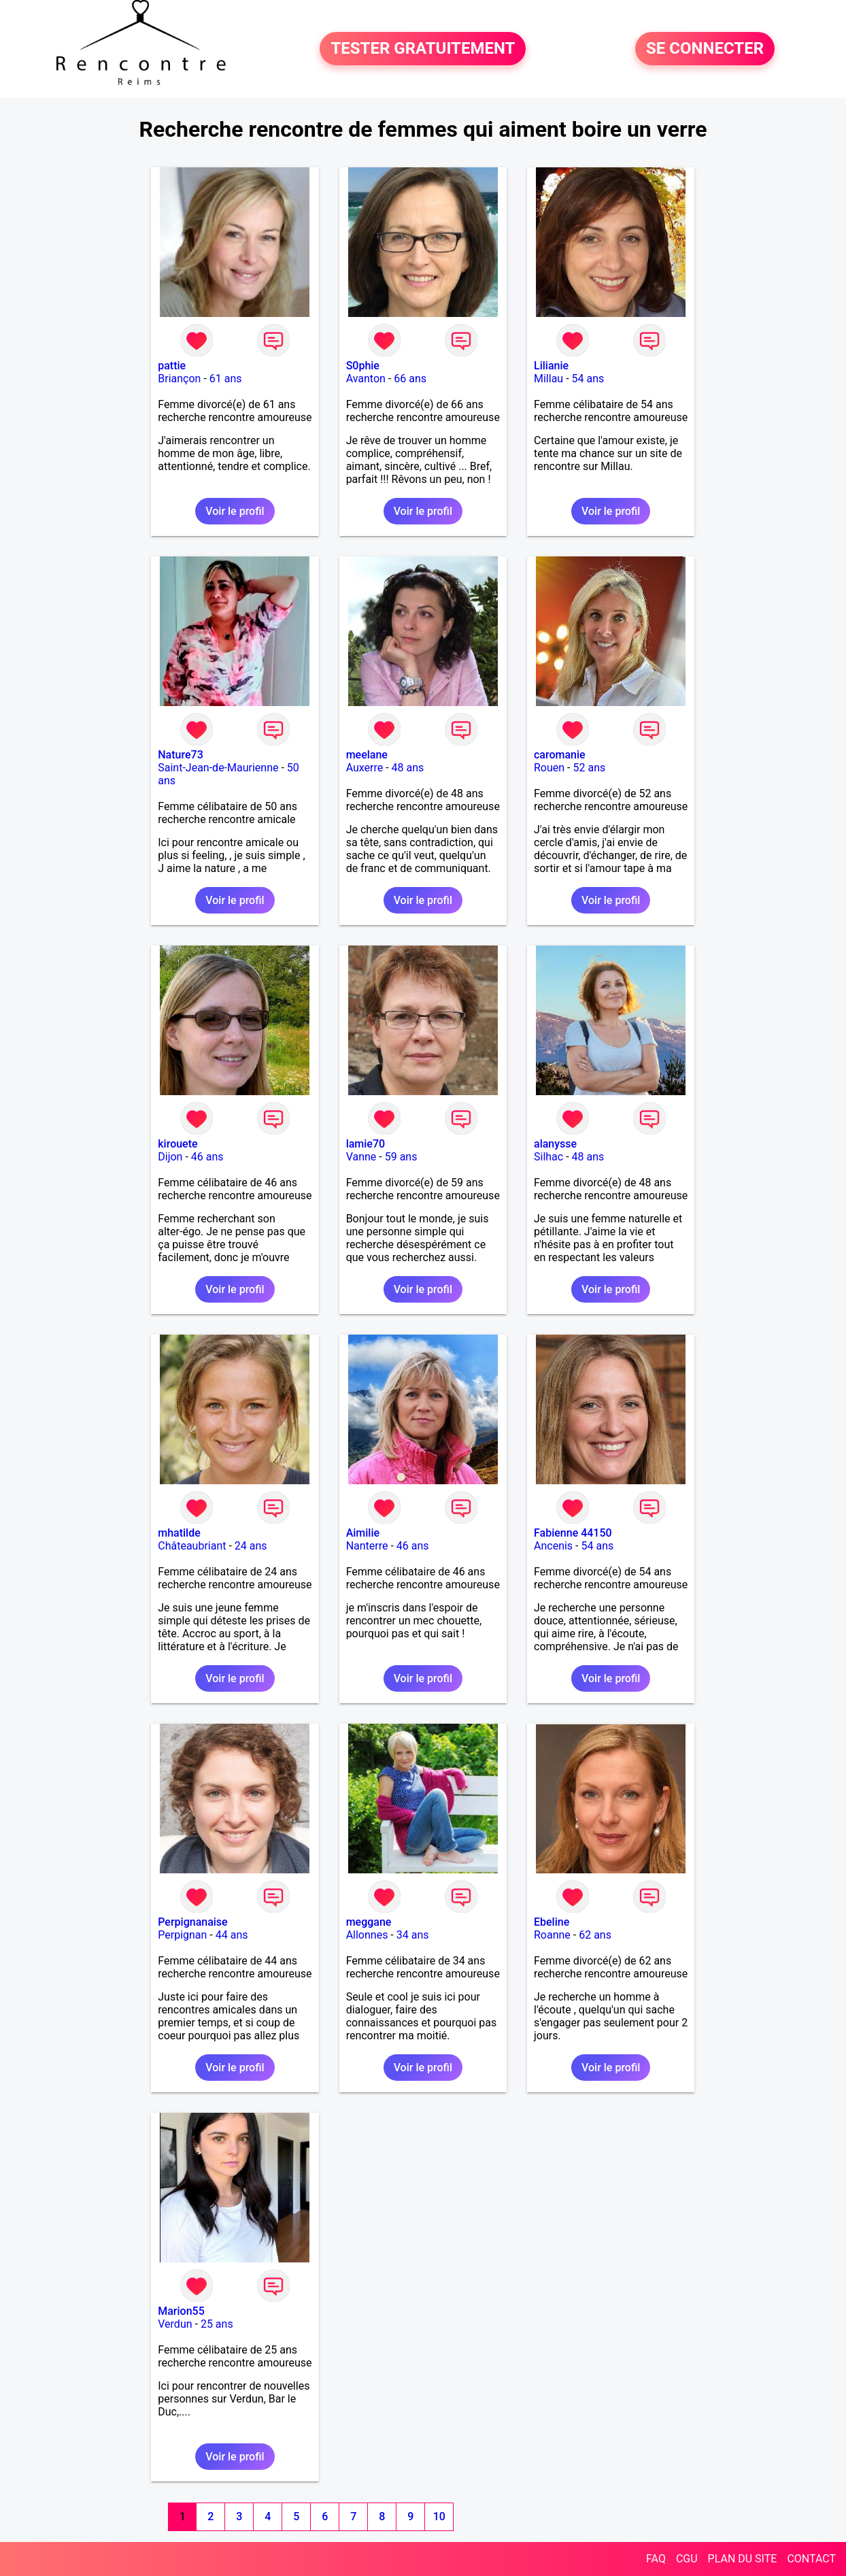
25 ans (217, 2324)
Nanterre (367, 1545)
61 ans (225, 378)
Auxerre (365, 767)
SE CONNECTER (705, 48)
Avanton (366, 378)
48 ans (408, 767)
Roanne (552, 1934)
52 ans (589, 767)
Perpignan (182, 1934)
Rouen (549, 767)
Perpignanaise (192, 1922)
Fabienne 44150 (573, 1532)
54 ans (588, 378)
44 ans (232, 1934)
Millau (548, 378)
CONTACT (811, 2558)
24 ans (251, 1545)
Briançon (179, 378)
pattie (172, 365)
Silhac (548, 1156)
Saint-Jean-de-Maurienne (218, 767)
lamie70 (365, 1143)
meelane (367, 754)
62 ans (595, 1934)
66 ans (410, 378)
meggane (369, 1922)
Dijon (170, 1156)
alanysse (555, 1143)
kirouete (177, 1143)
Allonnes (367, 1934)
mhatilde (179, 1532)
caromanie (560, 754)
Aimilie (362, 1532)
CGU (687, 2558)
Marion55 (181, 2311)
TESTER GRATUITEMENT (423, 48)
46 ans (207, 1156)
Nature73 (180, 754)
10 (439, 2516)
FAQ (656, 2558)
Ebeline (551, 1922)
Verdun (175, 2324)
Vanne (361, 1156)
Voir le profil (234, 511)
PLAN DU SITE (742, 2558)
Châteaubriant (192, 1545)
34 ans (412, 1934)
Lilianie (551, 365)
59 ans (401, 1156)
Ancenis (553, 1545)
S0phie (362, 365)
